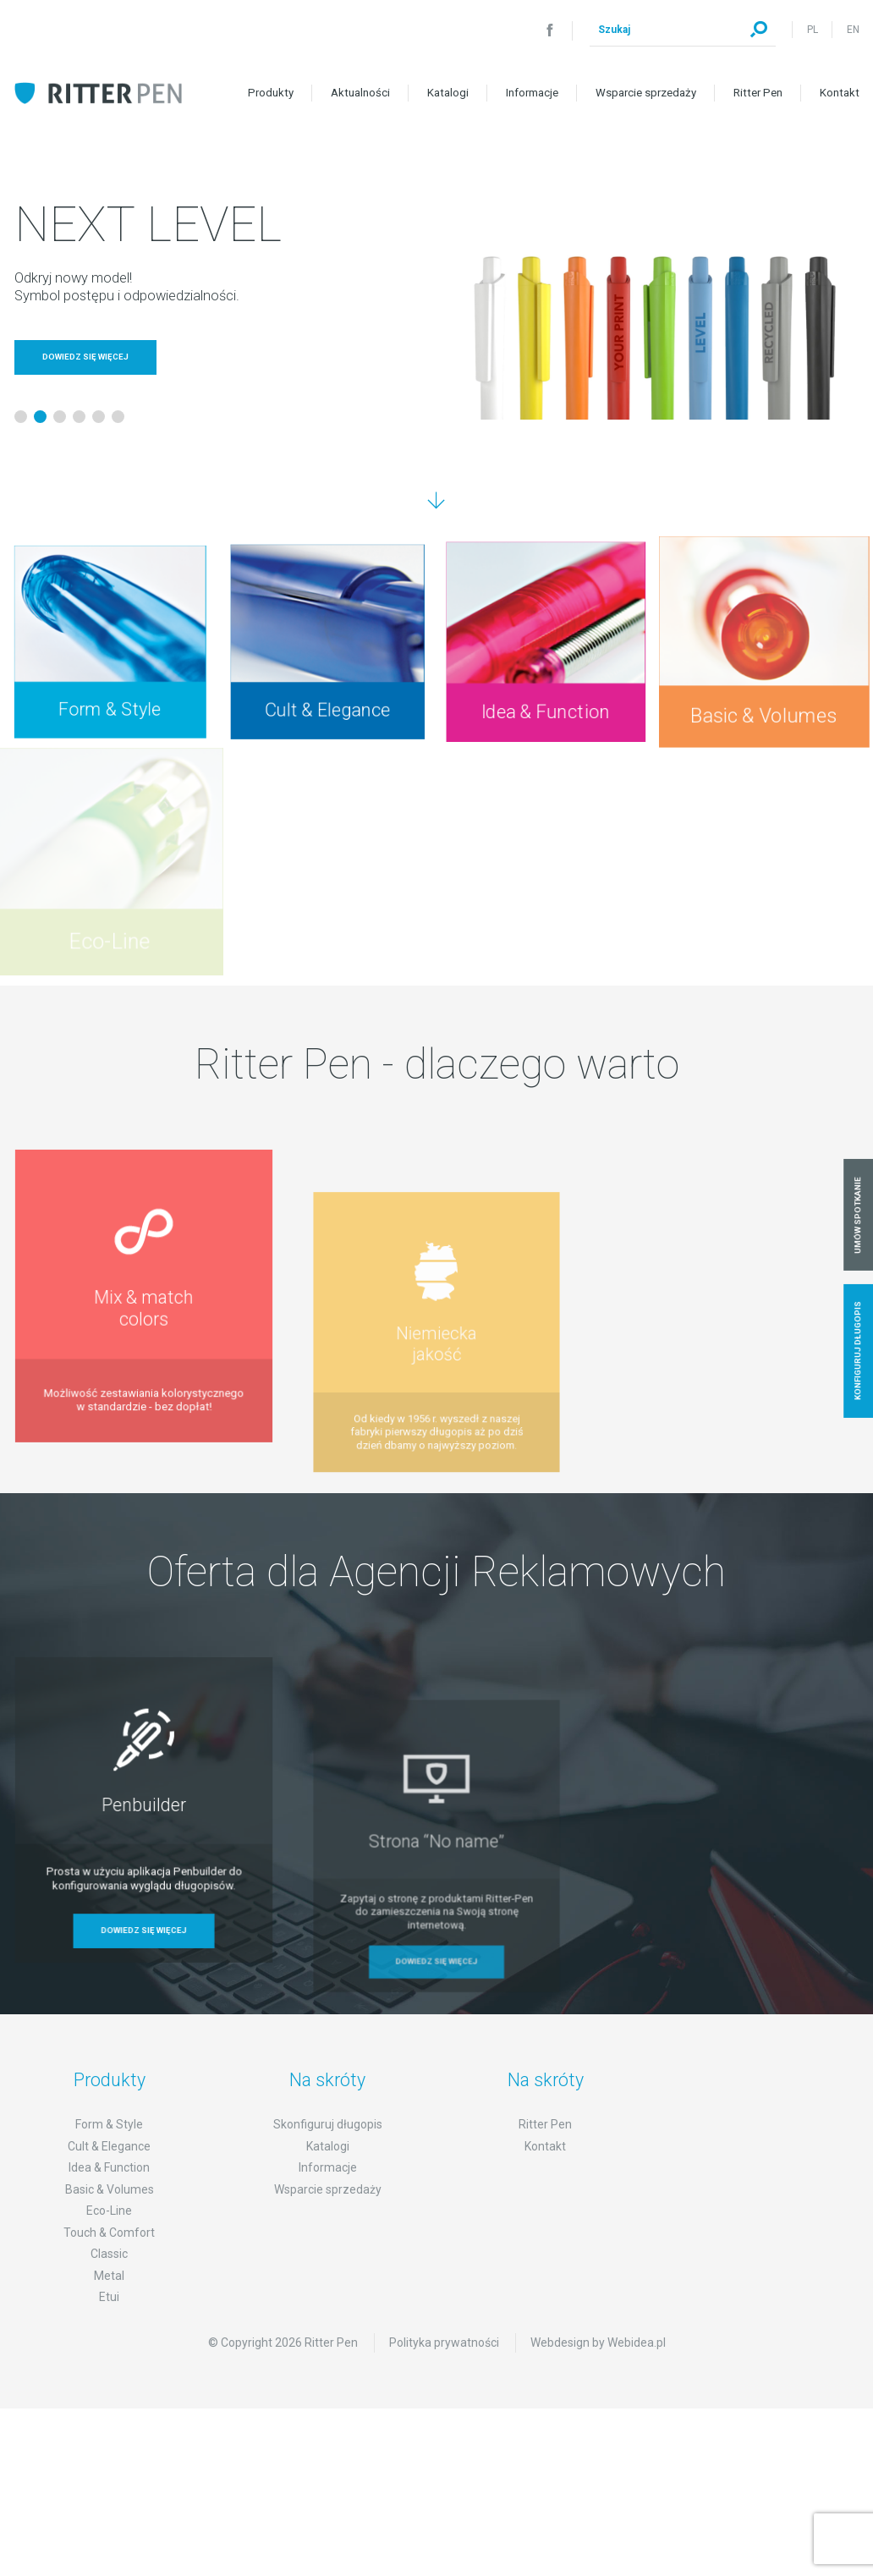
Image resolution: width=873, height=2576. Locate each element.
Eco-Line (109, 2250)
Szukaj (759, 30)
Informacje (532, 92)
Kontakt (839, 92)
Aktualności (360, 92)
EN (853, 30)
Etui (109, 2336)
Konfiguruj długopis (858, 1350)
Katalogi (448, 92)
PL (812, 30)
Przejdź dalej (436, 501)
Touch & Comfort (109, 2271)
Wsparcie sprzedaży (646, 92)
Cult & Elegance (109, 2185)
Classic (109, 2293)
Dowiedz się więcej (85, 356)
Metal (109, 2314)
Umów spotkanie (858, 1214)
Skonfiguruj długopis (327, 2164)
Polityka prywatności (444, 2381)
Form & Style (109, 2164)
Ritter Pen (757, 92)
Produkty (271, 92)
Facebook (549, 29)
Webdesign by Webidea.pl (598, 2381)
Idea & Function (109, 2207)
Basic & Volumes (109, 2228)
